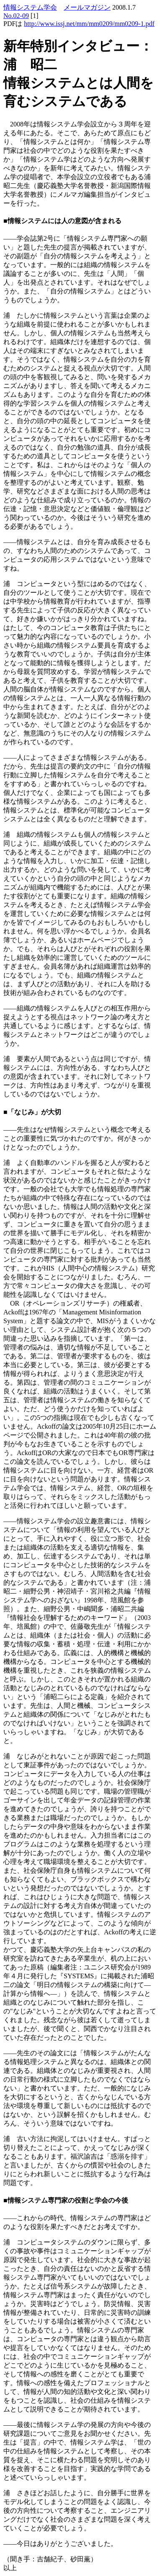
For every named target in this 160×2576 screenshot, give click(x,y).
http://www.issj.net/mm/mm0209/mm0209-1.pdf (89, 23)
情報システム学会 (30, 7)
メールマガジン (87, 7)
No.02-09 (16, 15)
